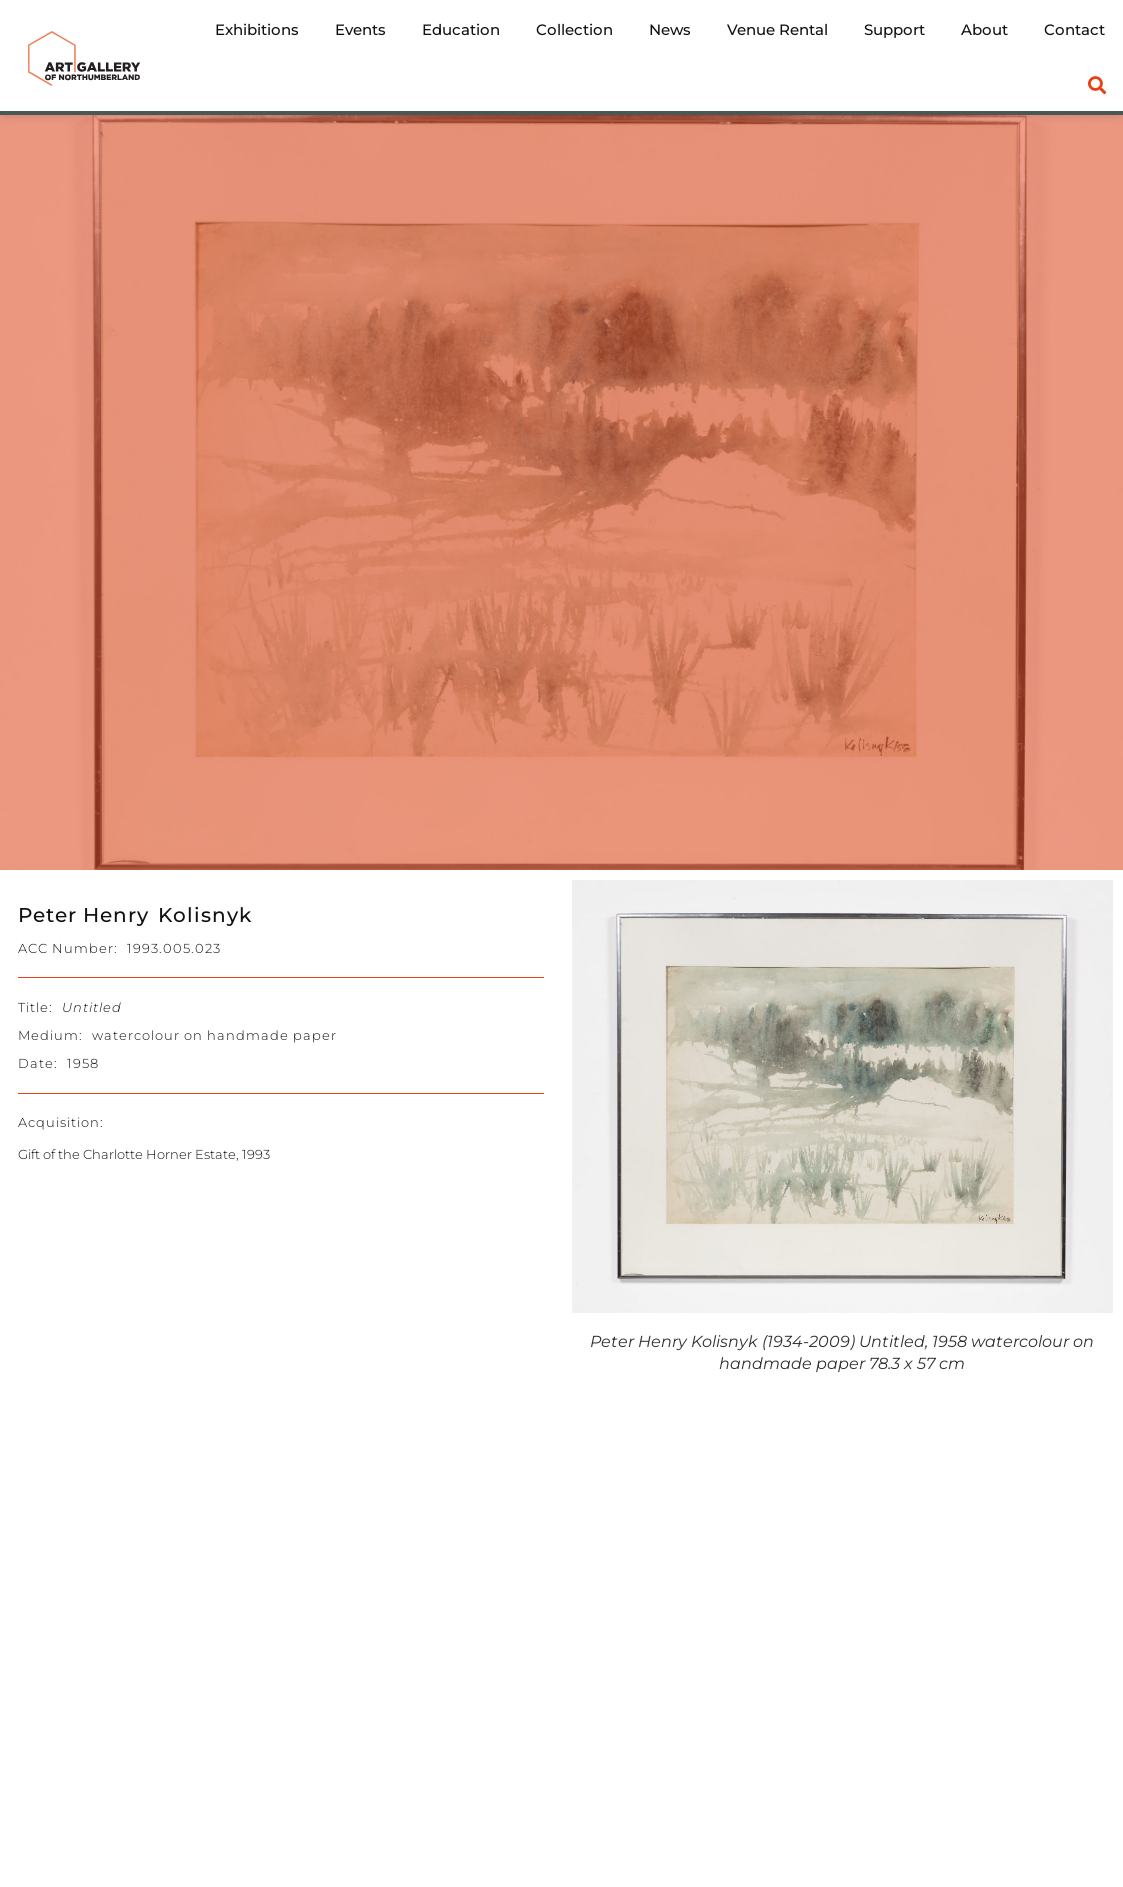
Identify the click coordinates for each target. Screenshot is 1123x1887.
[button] (1097, 85)
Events (360, 29)
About (984, 29)
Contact (1074, 29)
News (670, 29)
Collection (574, 29)
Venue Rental (777, 29)
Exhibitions (257, 29)
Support (894, 29)
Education (461, 29)
